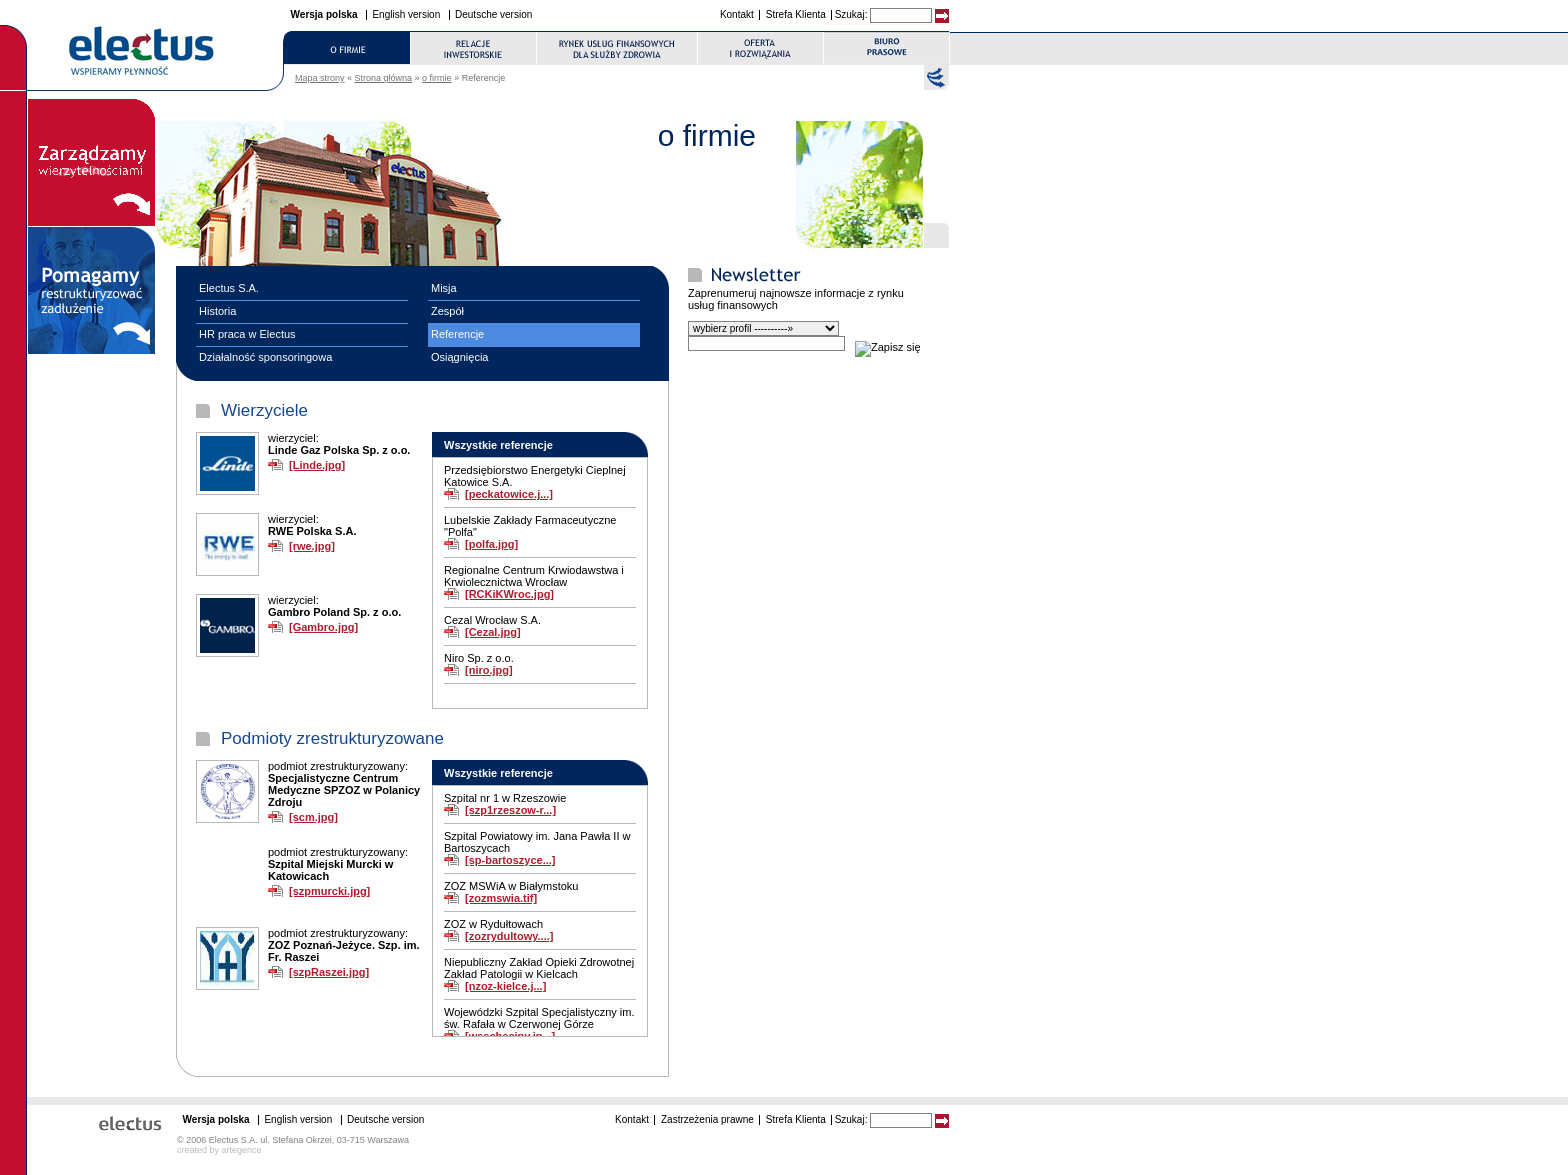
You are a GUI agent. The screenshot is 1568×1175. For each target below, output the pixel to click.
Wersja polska (324, 14)
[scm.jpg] (313, 817)
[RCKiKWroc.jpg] (509, 594)
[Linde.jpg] (317, 465)
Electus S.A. (229, 288)
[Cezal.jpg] (493, 632)
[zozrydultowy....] (509, 936)
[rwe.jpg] (312, 546)
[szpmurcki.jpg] (329, 891)
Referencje (457, 334)
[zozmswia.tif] (501, 898)
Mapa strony (320, 78)
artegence (242, 1150)
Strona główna (384, 78)
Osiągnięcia (459, 357)
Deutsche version (493, 14)
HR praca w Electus (247, 334)
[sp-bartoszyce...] (510, 860)
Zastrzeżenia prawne (707, 1119)
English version (406, 14)
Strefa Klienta (796, 14)
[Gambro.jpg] (323, 627)
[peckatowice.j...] (509, 494)
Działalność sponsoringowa (265, 357)
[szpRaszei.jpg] (329, 972)
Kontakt (737, 14)
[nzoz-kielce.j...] (505, 986)
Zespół (447, 311)
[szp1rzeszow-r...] (510, 810)
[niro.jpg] (489, 670)
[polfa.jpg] (491, 544)
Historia (217, 311)
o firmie (437, 78)
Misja (444, 288)
